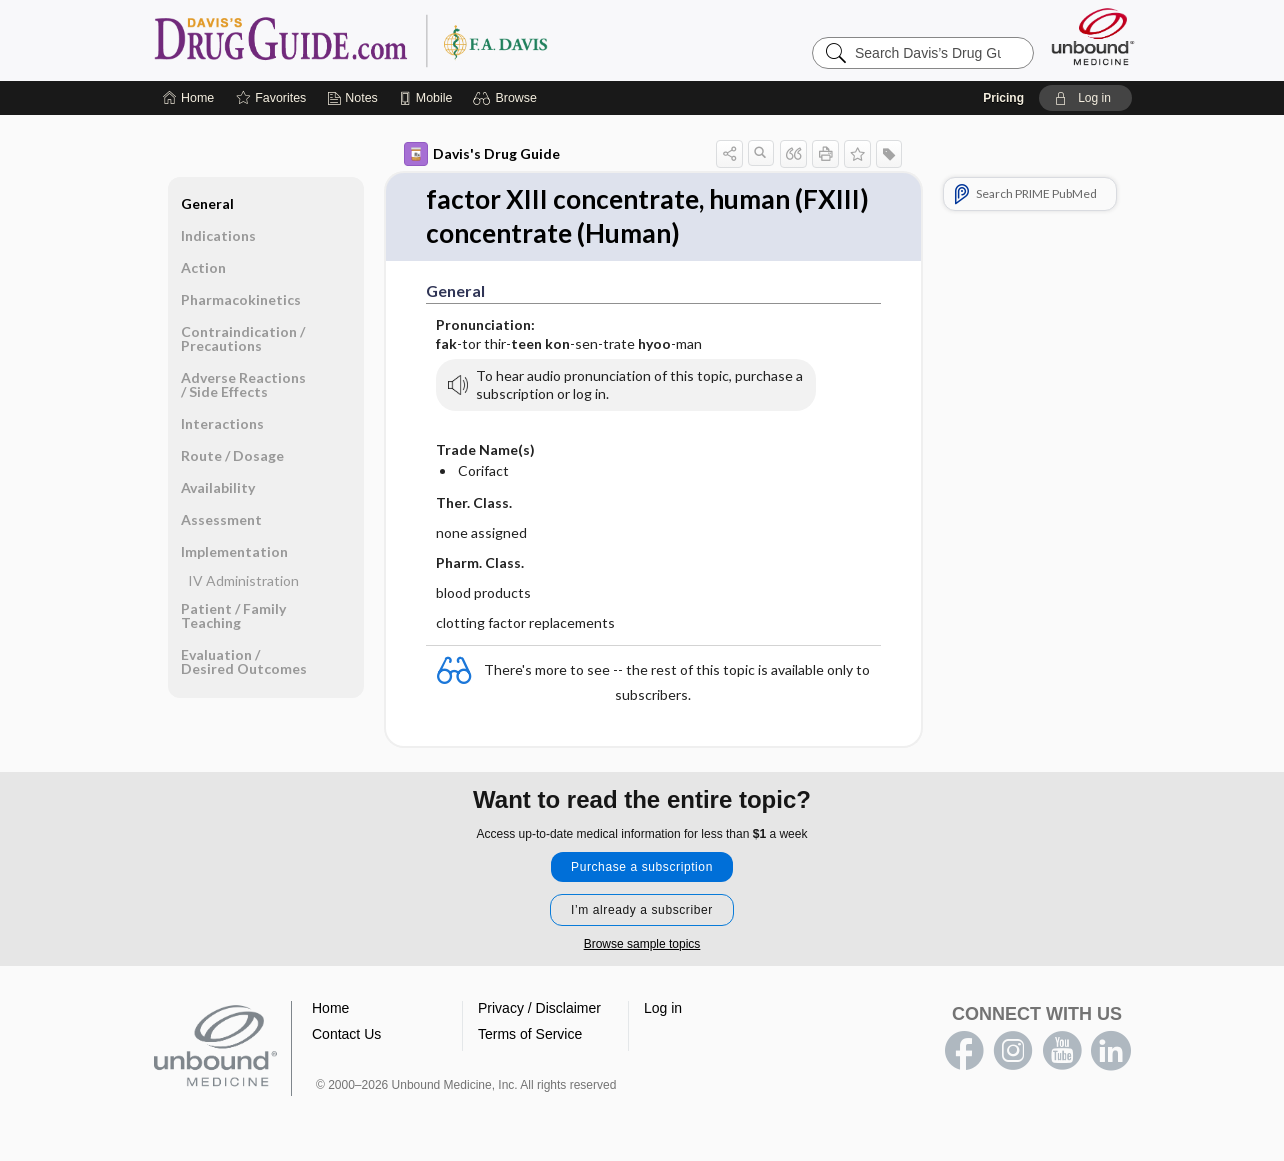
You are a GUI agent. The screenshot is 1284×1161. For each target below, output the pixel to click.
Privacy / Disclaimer (539, 1008)
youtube (1062, 1051)
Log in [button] (663, 1008)
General (207, 203)
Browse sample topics (642, 944)
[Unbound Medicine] (1093, 36)
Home (330, 1008)
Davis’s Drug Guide (402, 40)
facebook (964, 1051)
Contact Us (346, 1034)
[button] (507, 98)
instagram (1013, 1051)
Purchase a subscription (642, 867)
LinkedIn (1111, 1051)
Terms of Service (530, 1034)
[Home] (188, 98)
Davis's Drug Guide (482, 154)
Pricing (1003, 98)
